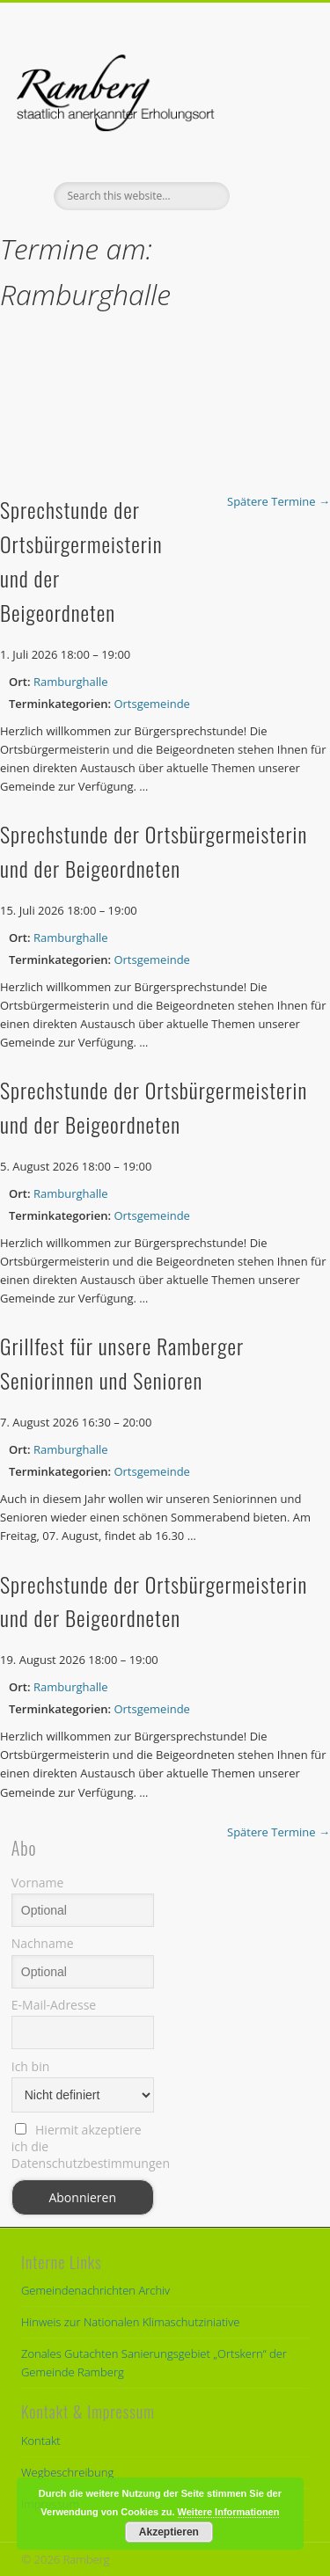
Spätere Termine (278, 501)
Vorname (37, 1882)
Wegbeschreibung (67, 2472)
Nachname (42, 1943)
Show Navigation (266, 157)
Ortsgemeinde (151, 704)
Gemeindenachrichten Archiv (95, 2290)
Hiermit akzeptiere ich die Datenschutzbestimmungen (82, 2146)
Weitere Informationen (229, 2512)
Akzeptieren (169, 2532)
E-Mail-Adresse (53, 2004)
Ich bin (30, 2066)
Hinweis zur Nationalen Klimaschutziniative (130, 2322)
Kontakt (41, 2440)
